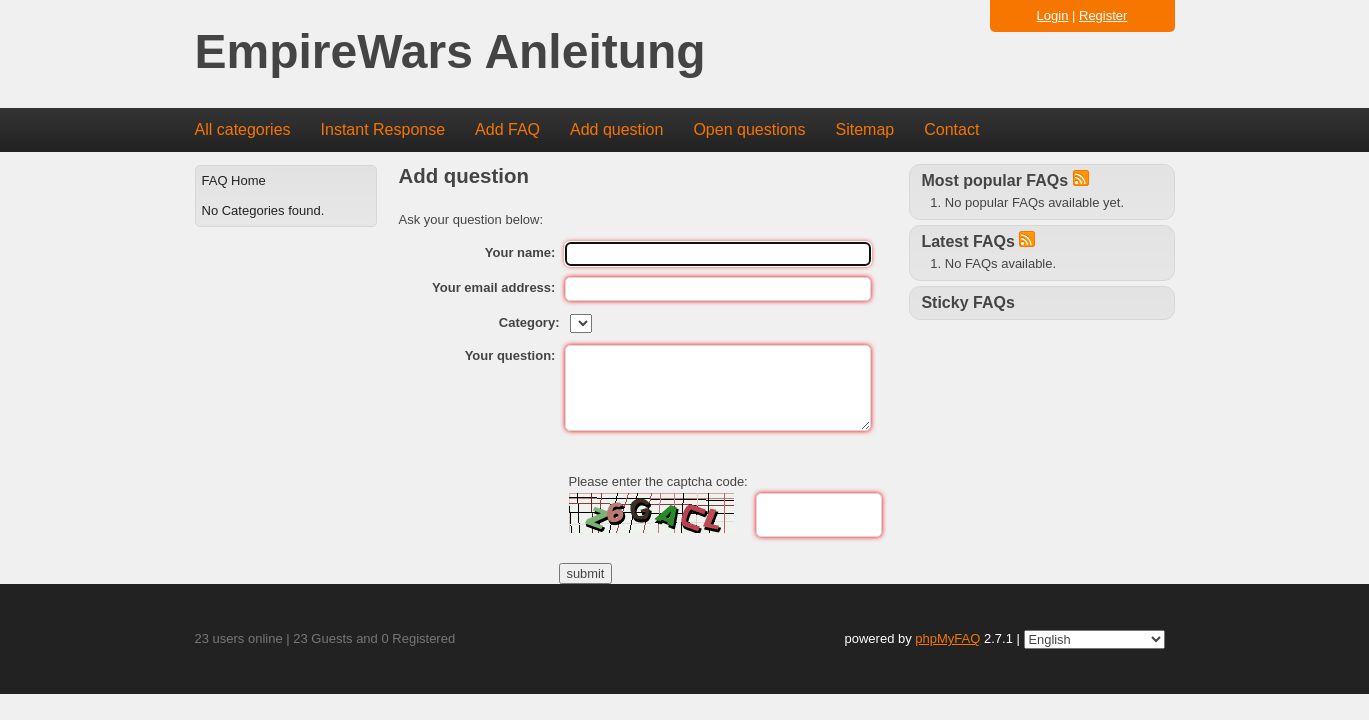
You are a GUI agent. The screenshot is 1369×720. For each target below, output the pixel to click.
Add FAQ (507, 129)
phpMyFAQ (947, 638)
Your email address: (493, 287)
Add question (616, 129)
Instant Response (383, 129)
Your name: (520, 252)
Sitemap (864, 129)
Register (1103, 15)
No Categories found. (263, 210)
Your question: (510, 355)
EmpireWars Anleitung (450, 52)
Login (1053, 15)
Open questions (749, 129)
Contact (951, 129)
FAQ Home (234, 180)
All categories (243, 129)
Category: (529, 322)
